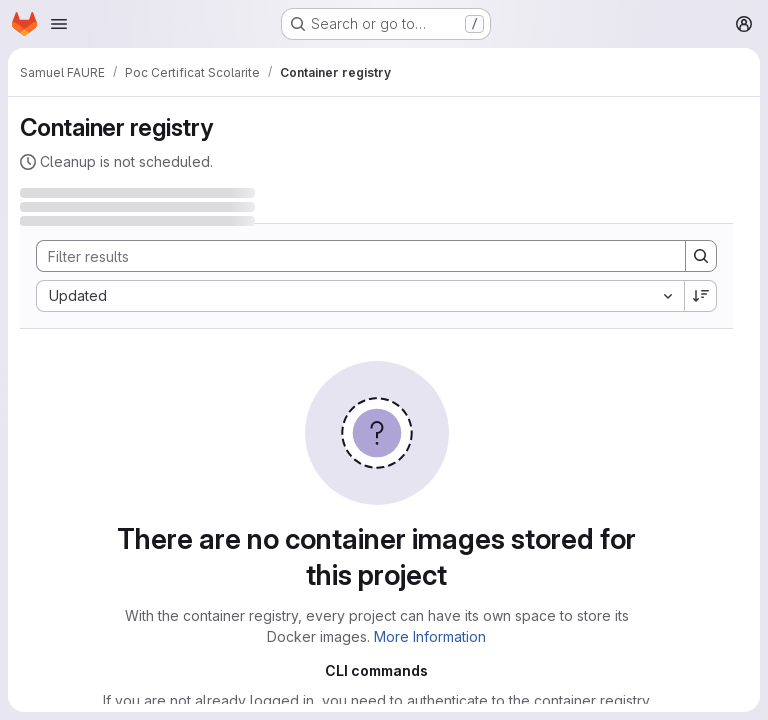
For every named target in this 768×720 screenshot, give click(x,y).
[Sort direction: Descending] (701, 296)
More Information (430, 636)
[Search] (351, 256)
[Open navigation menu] (59, 24)
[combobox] (360, 296)
